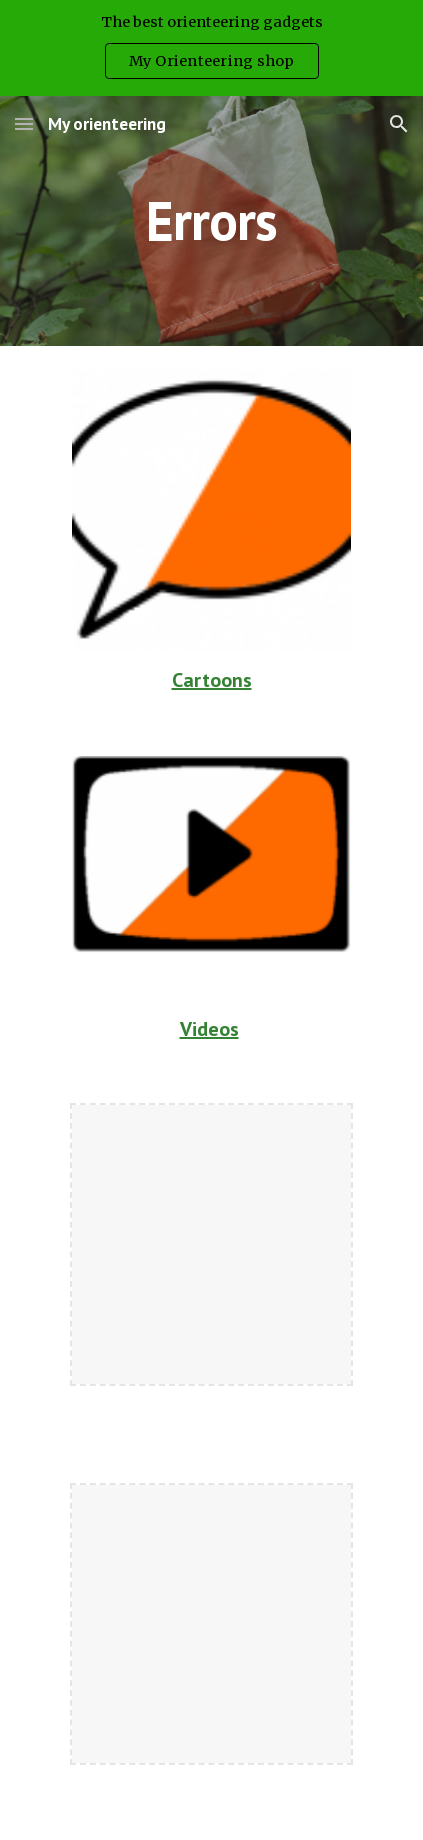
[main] (211, 220)
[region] (211, 48)
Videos (209, 1029)
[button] (24, 123)
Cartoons (212, 680)
